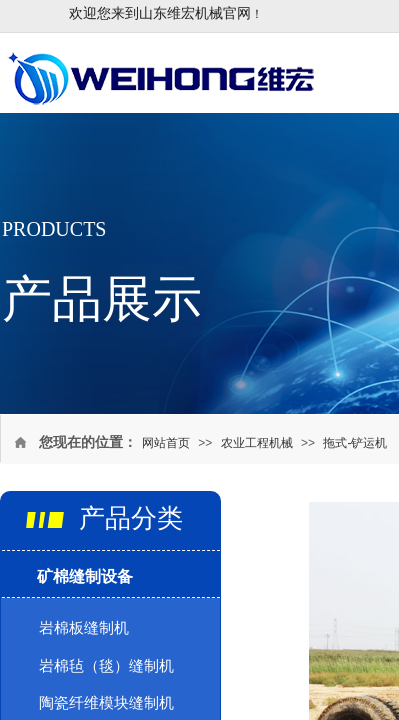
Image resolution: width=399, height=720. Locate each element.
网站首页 (166, 443)
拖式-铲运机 (355, 443)
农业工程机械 (257, 443)
